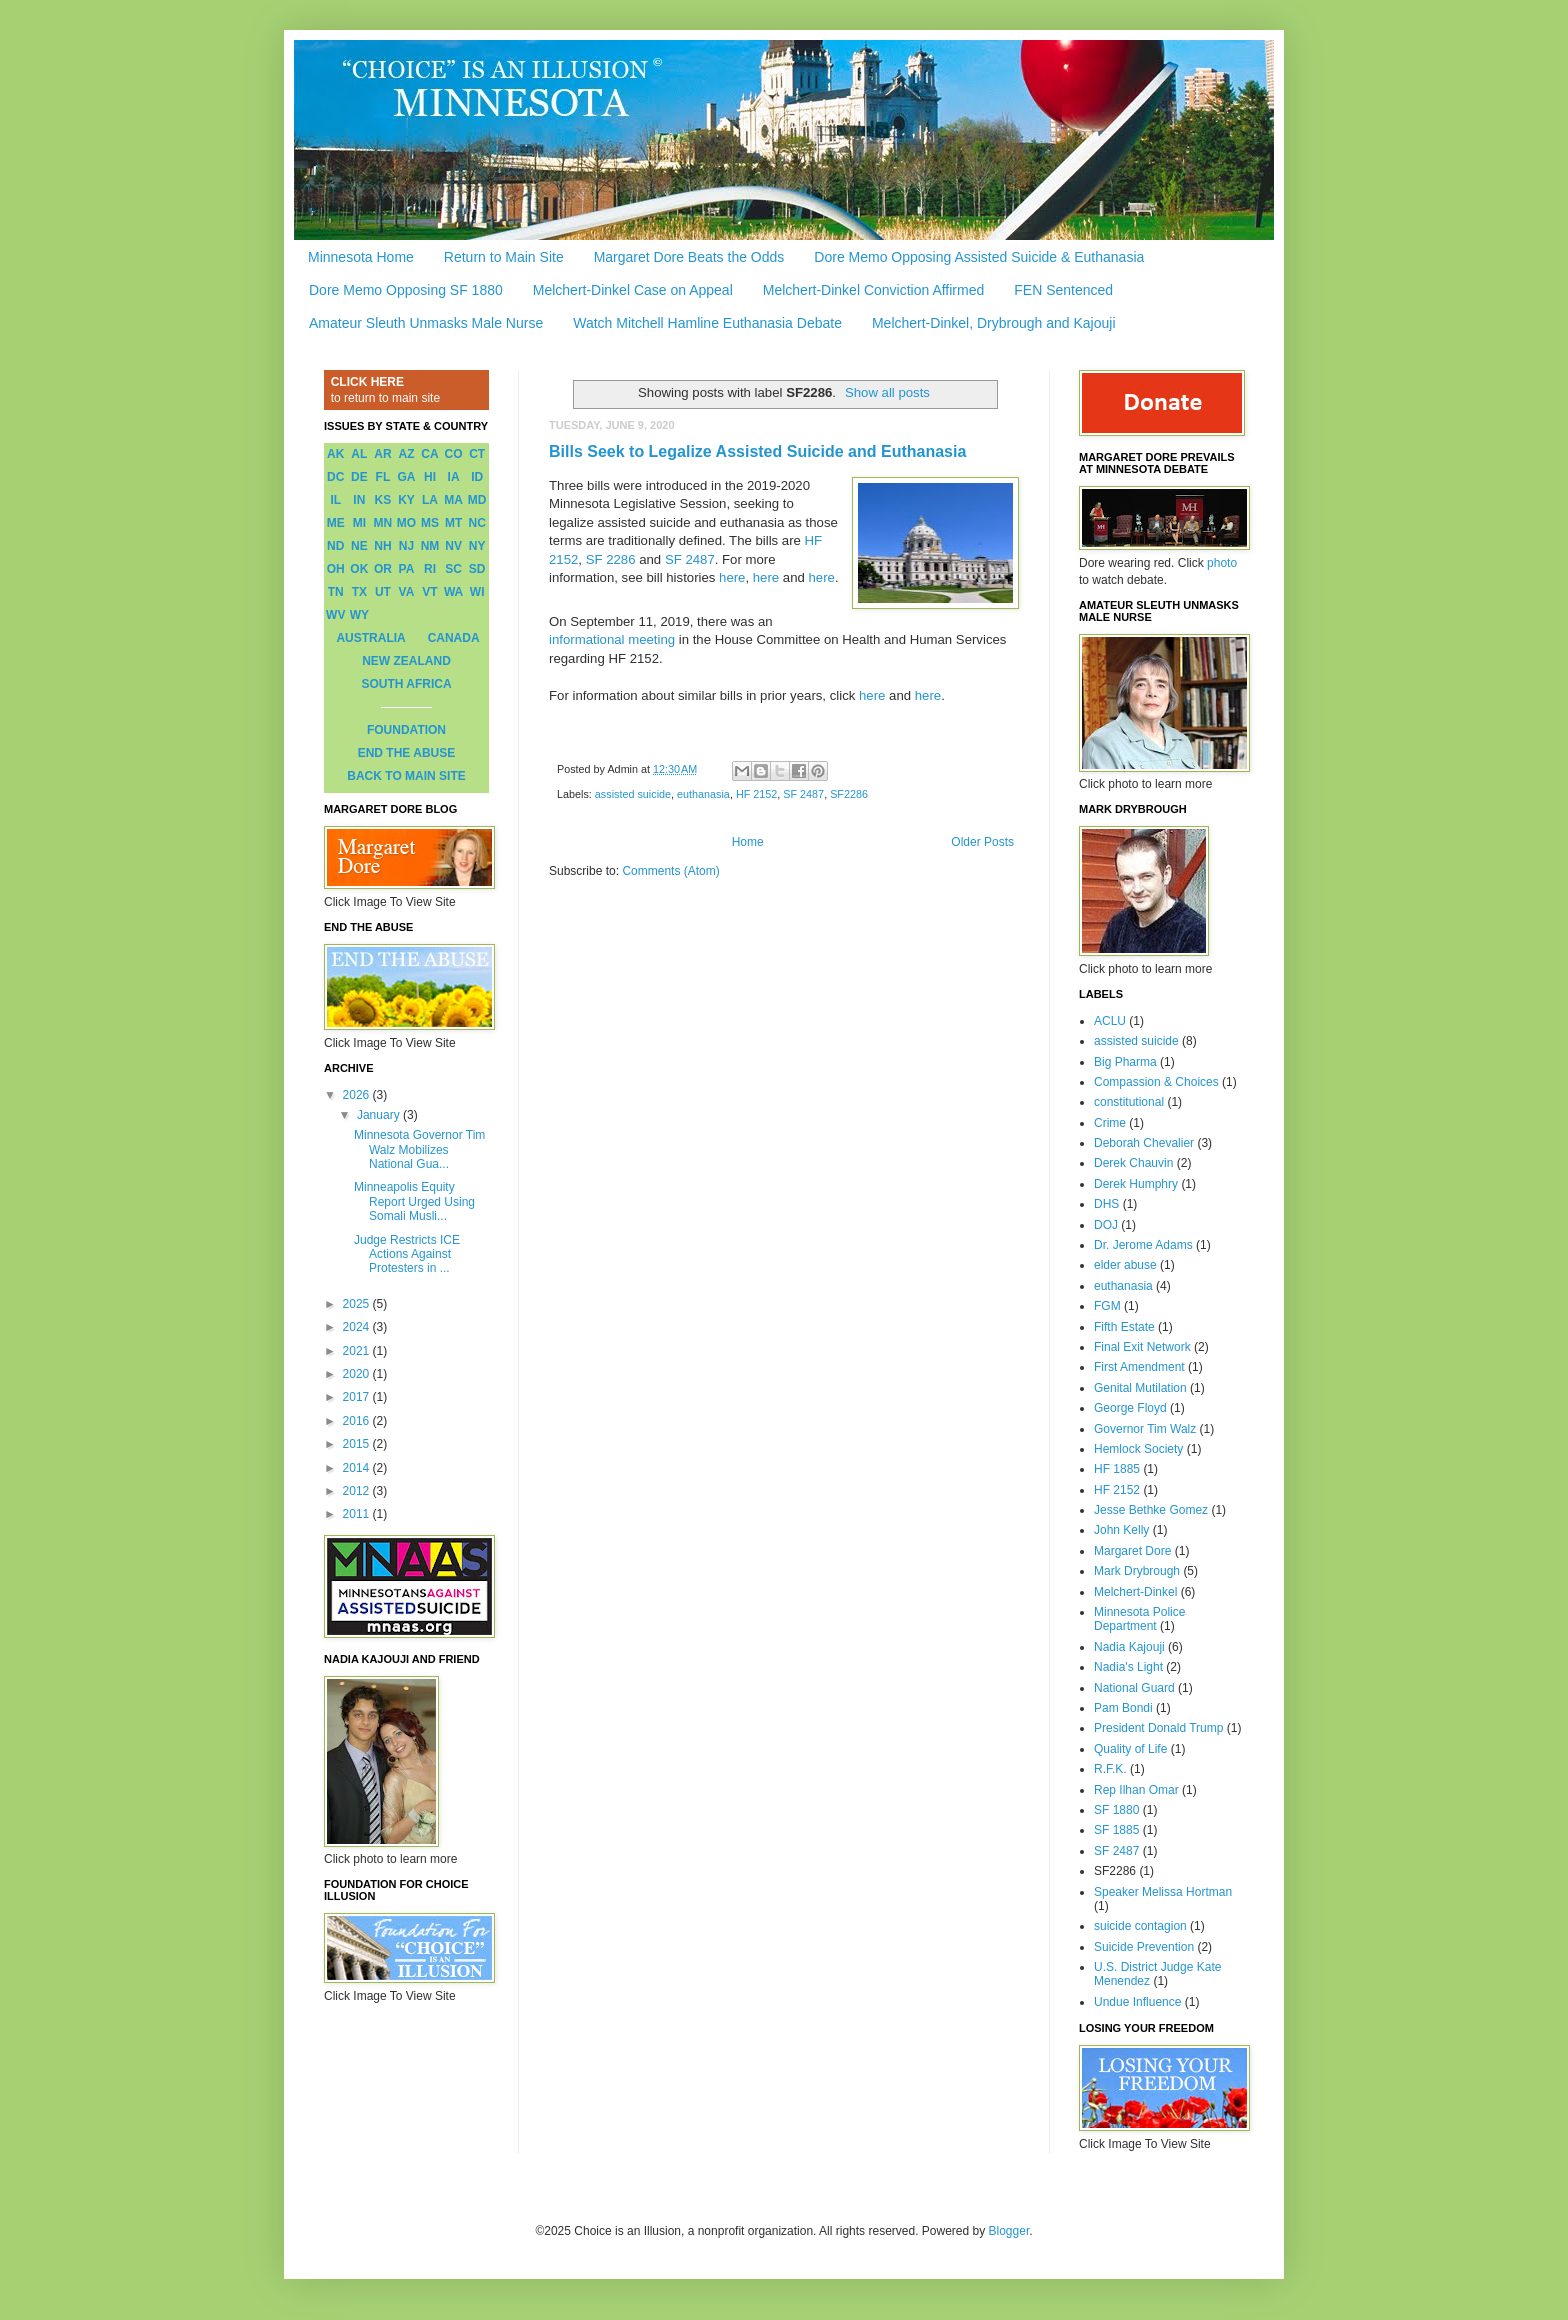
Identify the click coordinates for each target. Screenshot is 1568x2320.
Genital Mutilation (1140, 1388)
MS (430, 523)
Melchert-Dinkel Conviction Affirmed (874, 290)
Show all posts (887, 392)
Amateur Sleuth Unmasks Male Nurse (426, 323)
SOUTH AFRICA (406, 684)
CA (429, 454)
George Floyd (1130, 1408)
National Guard (1134, 1688)
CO (454, 454)
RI (430, 569)
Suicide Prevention (1144, 1947)
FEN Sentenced (1063, 290)
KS (383, 500)
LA (430, 500)
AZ (406, 454)
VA (407, 592)
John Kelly (1121, 1530)
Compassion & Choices (1156, 1082)
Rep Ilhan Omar (1136, 1790)
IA (454, 477)
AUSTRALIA (370, 638)
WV (335, 615)
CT (477, 454)
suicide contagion (1140, 1926)
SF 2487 (690, 559)
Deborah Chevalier (1144, 1143)
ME (336, 523)
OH (336, 569)
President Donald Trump (1158, 1728)
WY (359, 615)
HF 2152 (756, 794)
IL (335, 500)
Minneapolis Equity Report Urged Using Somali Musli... (414, 1201)
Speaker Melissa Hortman (1163, 1892)
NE (359, 546)
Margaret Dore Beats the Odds (689, 257)
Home (748, 842)
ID (477, 477)
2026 (358, 1095)
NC (477, 523)
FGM (1107, 1306)
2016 (358, 1421)
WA (453, 592)
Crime (1110, 1123)
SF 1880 (1116, 1810)
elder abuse (1125, 1265)
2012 (358, 1491)
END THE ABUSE (407, 753)
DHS (1106, 1204)
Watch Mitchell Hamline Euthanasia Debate (707, 323)
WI (477, 592)
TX (359, 592)
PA (407, 569)
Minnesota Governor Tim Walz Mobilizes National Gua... (419, 1149)
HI (430, 477)
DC (335, 477)
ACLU (1110, 1021)
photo (1222, 563)
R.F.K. (1110, 1769)
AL (359, 454)
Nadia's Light (1128, 1667)
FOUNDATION (406, 730)
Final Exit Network (1142, 1347)
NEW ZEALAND (406, 661)
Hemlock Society (1138, 1449)
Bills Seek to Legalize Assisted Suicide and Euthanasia (757, 451)
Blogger (1009, 2231)
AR (382, 454)
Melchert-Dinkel (1135, 1592)
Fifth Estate (1124, 1327)
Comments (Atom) (670, 871)
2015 (358, 1444)
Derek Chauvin (1133, 1163)
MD (477, 500)
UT (383, 592)
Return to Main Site (504, 257)
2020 (358, 1374)
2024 (358, 1327)
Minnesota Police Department (1139, 1619)
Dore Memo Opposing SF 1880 (406, 290)
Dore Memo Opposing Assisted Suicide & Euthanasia (979, 257)
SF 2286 (611, 559)
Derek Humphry (1136, 1184)
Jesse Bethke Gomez (1151, 1510)
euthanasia (703, 794)
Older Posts (982, 842)
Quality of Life (1130, 1749)
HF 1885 (1117, 1469)
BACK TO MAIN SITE (406, 776)
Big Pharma (1125, 1062)
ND (335, 546)
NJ (406, 546)
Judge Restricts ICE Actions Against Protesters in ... (407, 1254)
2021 (358, 1351)
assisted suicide (633, 794)
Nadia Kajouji (1129, 1647)
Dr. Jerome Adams (1143, 1245)
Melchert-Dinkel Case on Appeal (633, 290)
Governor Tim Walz (1145, 1429)
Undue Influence (1137, 2002)
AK (335, 454)
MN (383, 523)
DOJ (1106, 1225)
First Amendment (1139, 1367)
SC (453, 569)
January (380, 1115)
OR (383, 569)
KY (406, 500)
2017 (358, 1397)
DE (359, 477)
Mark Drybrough (1137, 1571)
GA (406, 477)
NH (382, 546)
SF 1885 (1116, 1830)
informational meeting (612, 639)
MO (406, 523)
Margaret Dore (1132, 1551)
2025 (358, 1304)
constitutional (1129, 1102)
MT (453, 523)
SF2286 (849, 794)
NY (477, 546)
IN (359, 500)
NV (453, 546)
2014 (358, 1468)
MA (453, 500)
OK (359, 569)
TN (336, 592)
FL (383, 477)
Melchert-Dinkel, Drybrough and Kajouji (994, 323)
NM (430, 546)
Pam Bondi (1123, 1708)
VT (429, 592)
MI (359, 523)
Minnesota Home (361, 257)
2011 (358, 1514)
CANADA (454, 638)
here (732, 577)
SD (477, 569)
